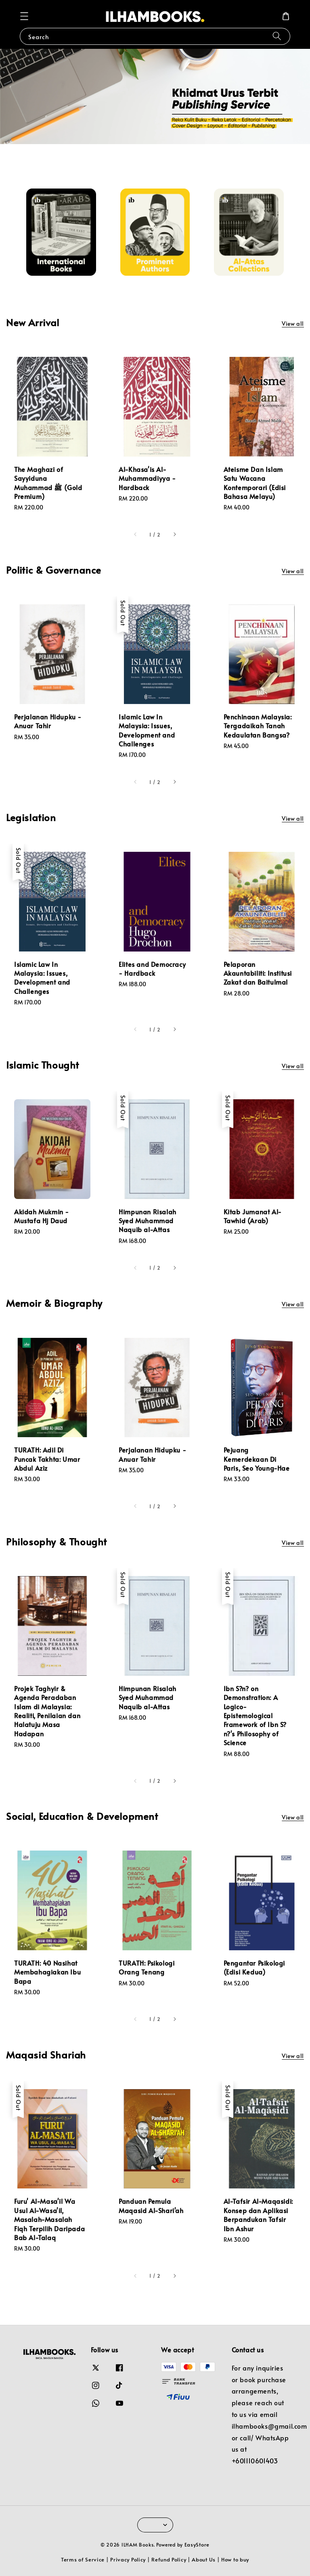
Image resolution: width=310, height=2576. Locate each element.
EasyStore (196, 2544)
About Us (204, 2559)
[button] (24, 16)
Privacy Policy (128, 2559)
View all (293, 323)
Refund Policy (168, 2559)
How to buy (235, 2559)
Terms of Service (83, 2559)
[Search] (277, 36)
